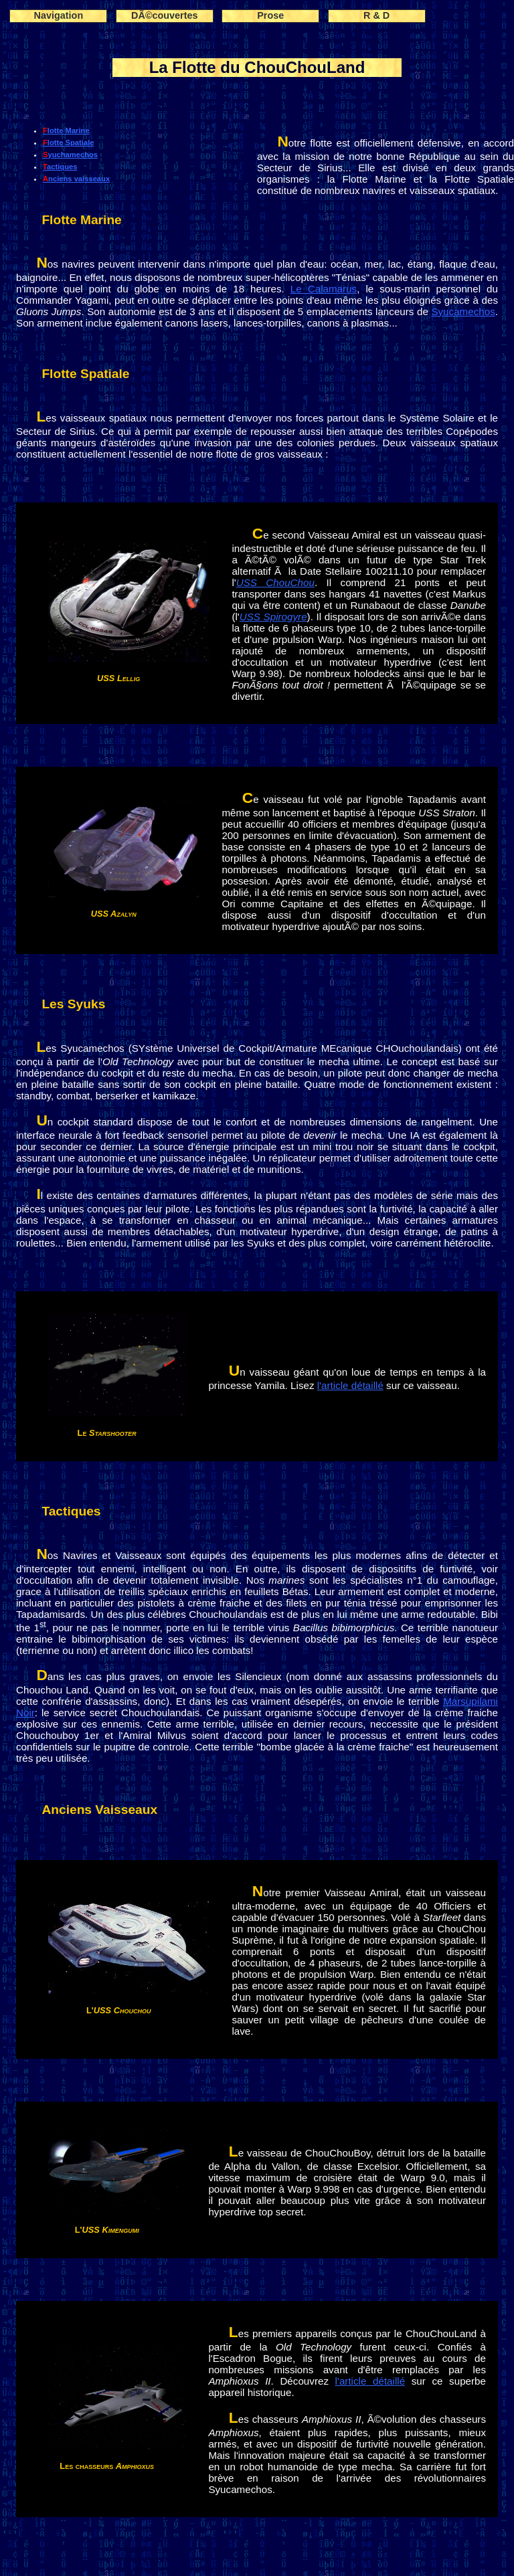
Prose (270, 15)
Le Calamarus (323, 288)
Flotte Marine (66, 130)
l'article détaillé (350, 1385)
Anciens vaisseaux (76, 179)
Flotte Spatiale (68, 143)
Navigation (59, 15)
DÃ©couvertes (164, 15)
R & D (376, 15)
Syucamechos (463, 311)
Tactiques (60, 167)
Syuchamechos (70, 155)
